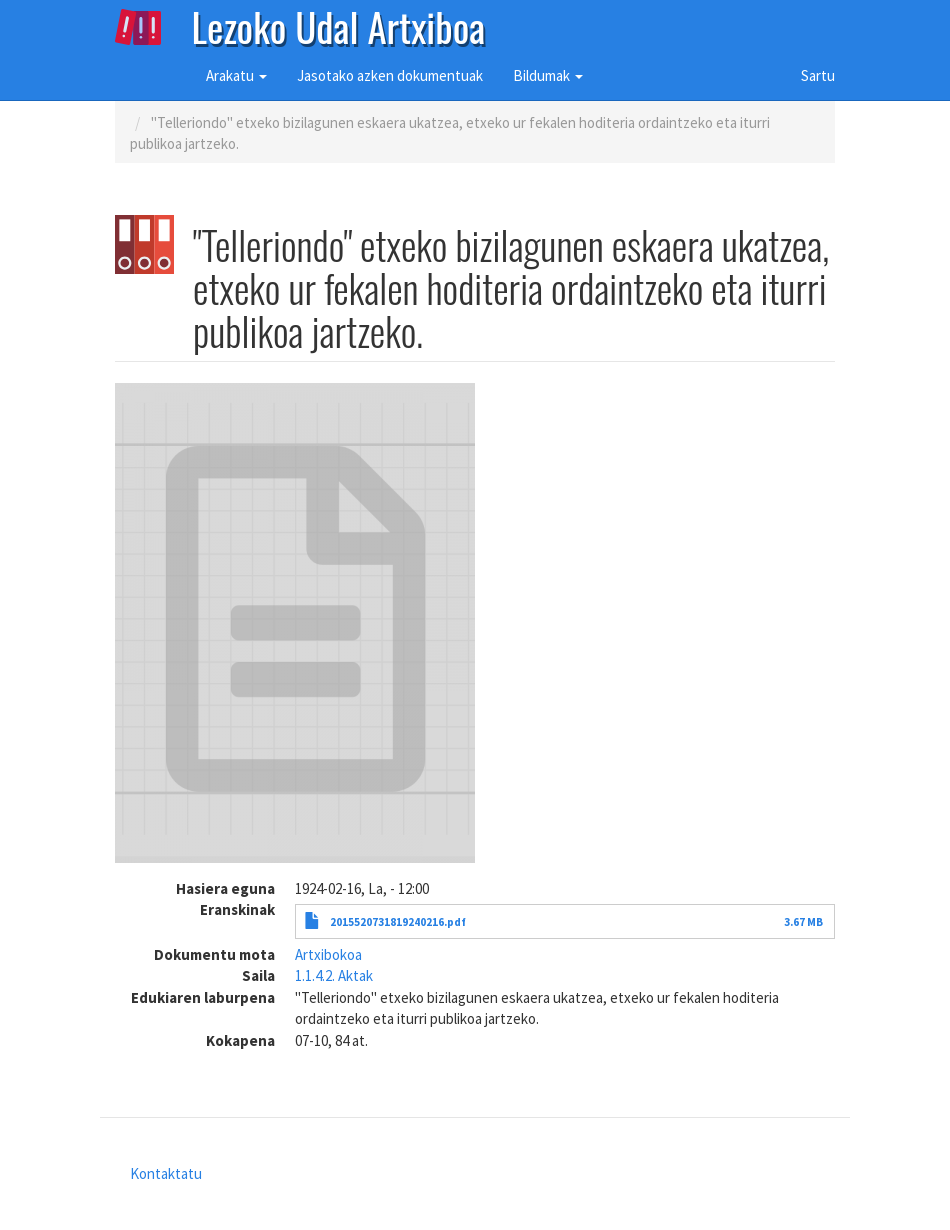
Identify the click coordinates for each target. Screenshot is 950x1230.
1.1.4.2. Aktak (334, 975)
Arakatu (236, 75)
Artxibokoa (328, 954)
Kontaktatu (166, 1173)
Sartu (818, 75)
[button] (295, 623)
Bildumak (548, 75)
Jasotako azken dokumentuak (390, 75)
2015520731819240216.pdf (398, 922)
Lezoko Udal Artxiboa (339, 25)
